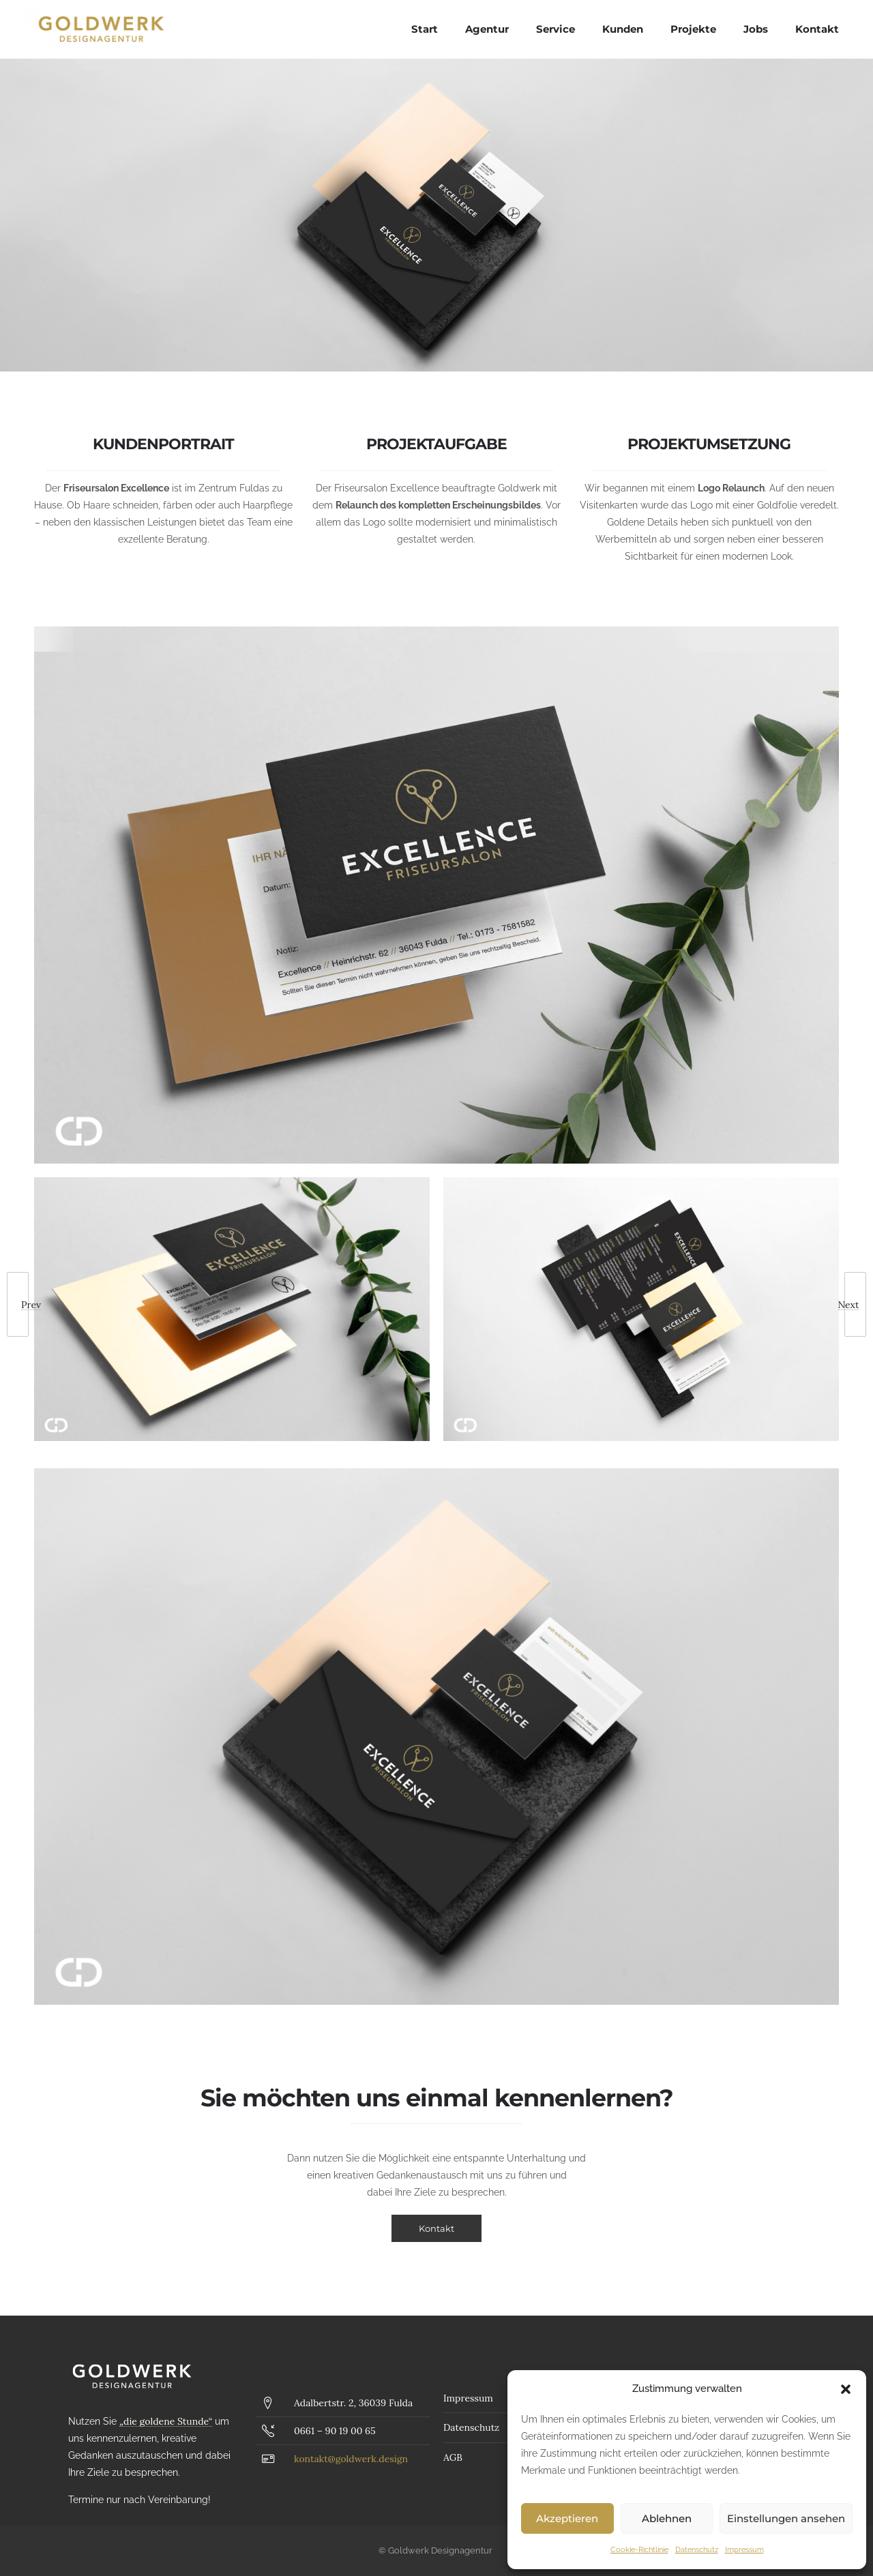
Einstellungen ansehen (786, 2518)
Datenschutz (696, 2549)
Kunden (622, 28)
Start (424, 28)
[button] (846, 2389)
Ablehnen (667, 2518)
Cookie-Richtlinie (639, 2549)
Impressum (744, 2549)
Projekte (693, 28)
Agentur (487, 28)
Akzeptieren (567, 2518)
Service (555, 28)
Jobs (755, 28)
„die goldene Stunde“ (165, 2421)
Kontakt (817, 28)
